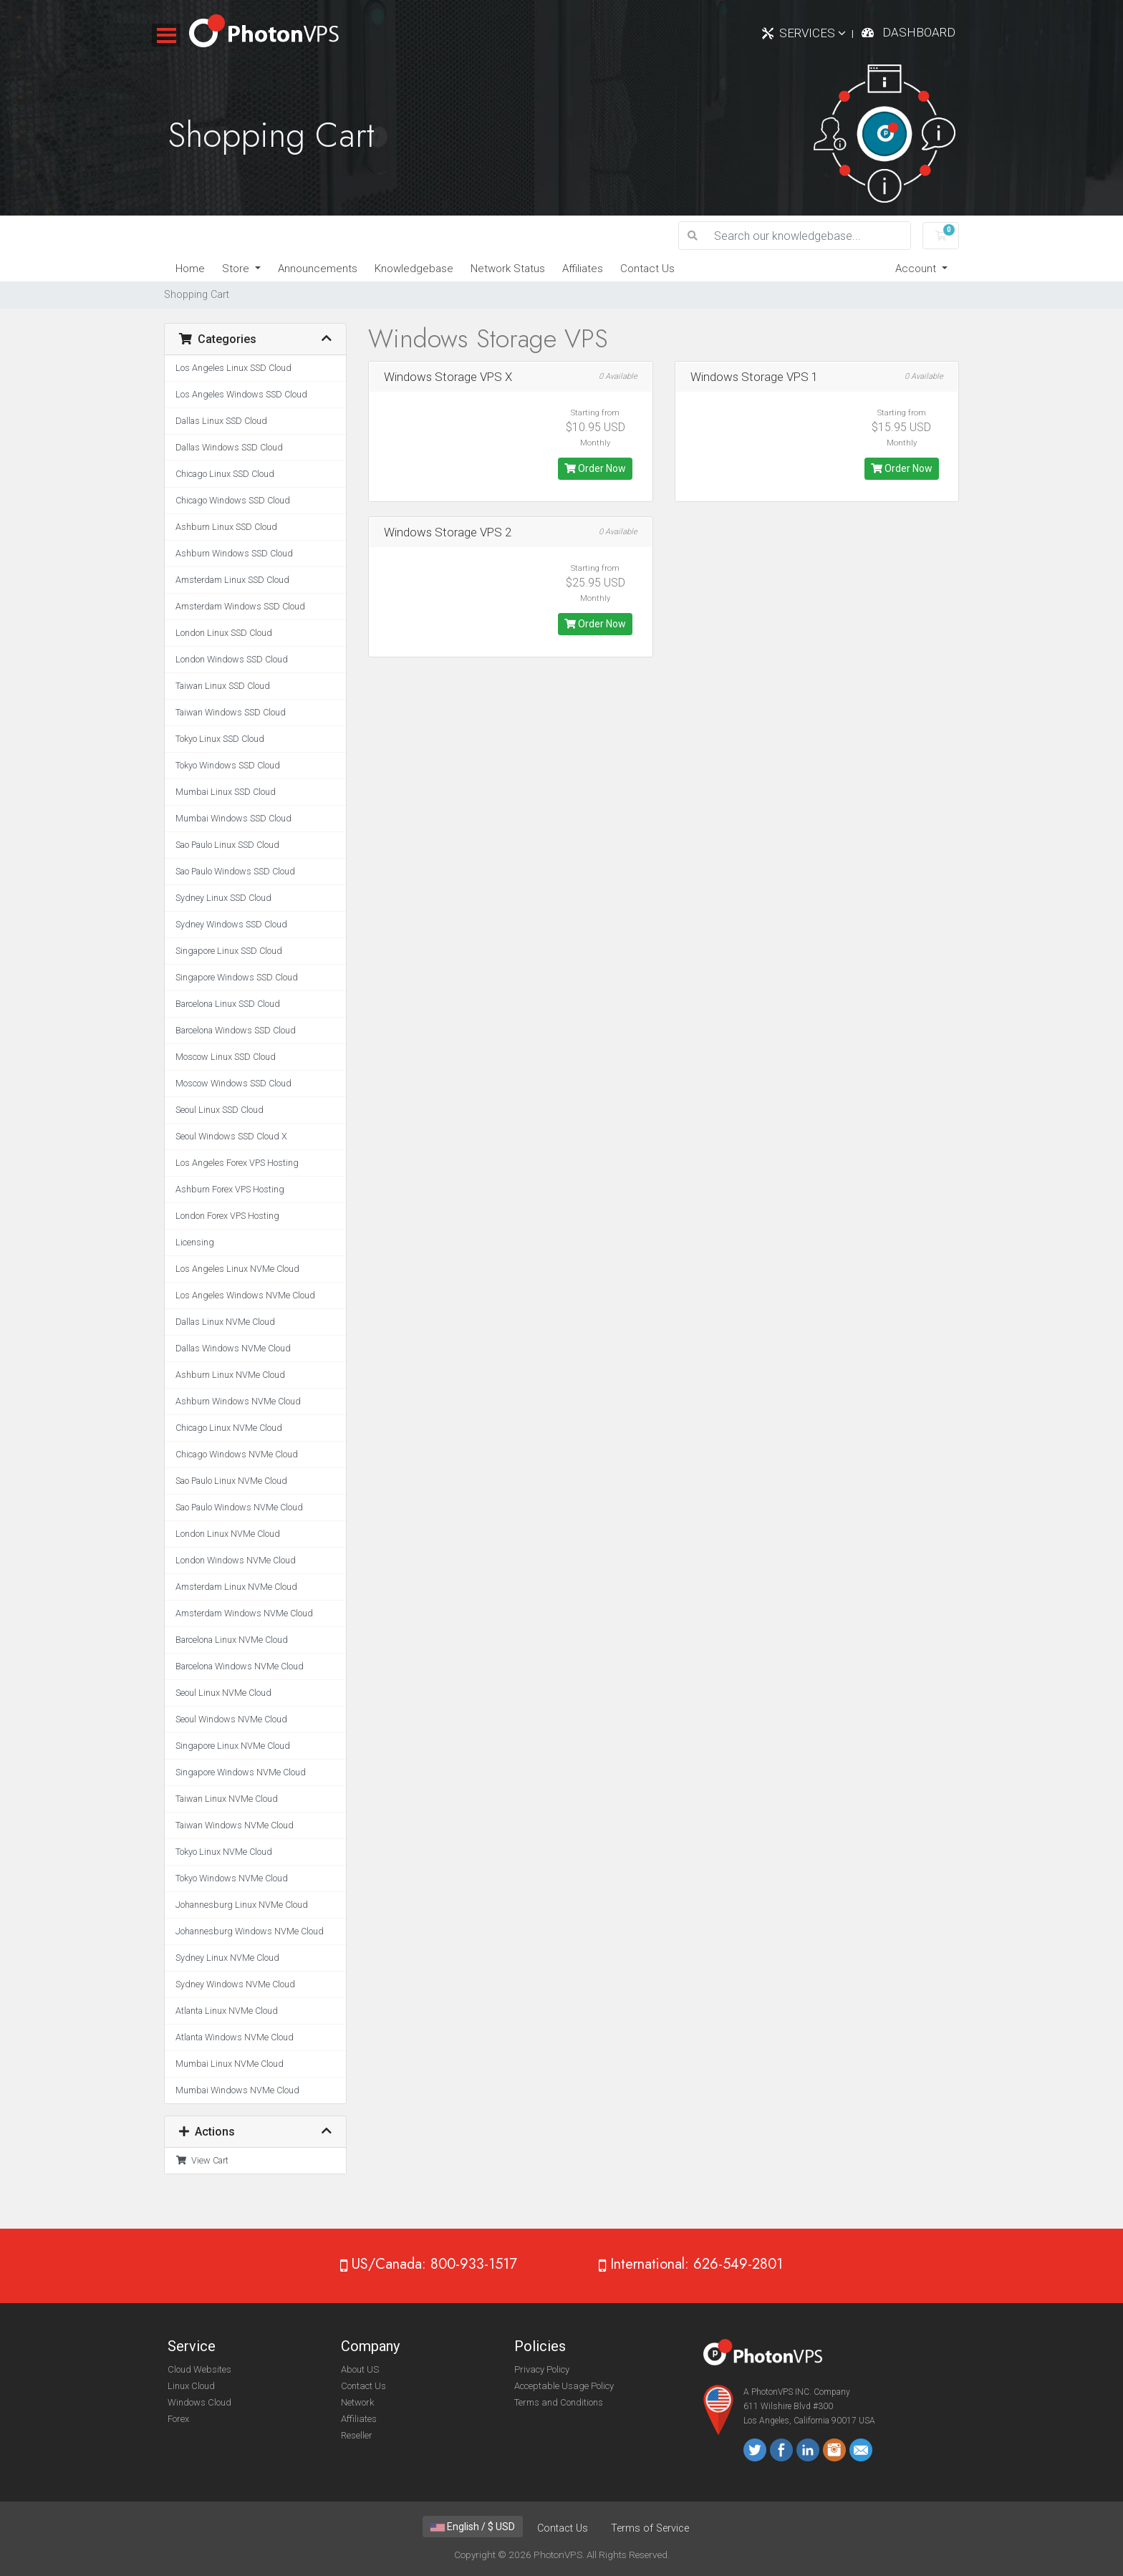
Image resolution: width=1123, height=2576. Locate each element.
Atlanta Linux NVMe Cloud (226, 2010)
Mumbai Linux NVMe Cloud (229, 2063)
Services (812, 33)
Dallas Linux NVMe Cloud (225, 1321)
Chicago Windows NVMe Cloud (236, 1454)
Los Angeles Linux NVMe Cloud (237, 1268)
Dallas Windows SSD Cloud (229, 447)
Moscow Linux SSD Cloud (225, 1056)
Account (917, 268)
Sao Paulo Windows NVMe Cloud (239, 1507)
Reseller (356, 2435)
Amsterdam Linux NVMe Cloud (236, 1586)
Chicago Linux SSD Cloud (224, 473)
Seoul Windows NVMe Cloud (231, 1719)
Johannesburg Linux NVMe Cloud (241, 1904)
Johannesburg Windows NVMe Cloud (249, 1931)
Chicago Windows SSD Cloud (232, 500)
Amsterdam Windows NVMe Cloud (244, 1613)
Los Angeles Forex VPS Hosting (237, 1162)
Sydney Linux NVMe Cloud (227, 1957)
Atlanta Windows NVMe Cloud (234, 2037)
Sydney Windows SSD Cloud (231, 924)
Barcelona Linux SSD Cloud (227, 1003)
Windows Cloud (199, 2402)
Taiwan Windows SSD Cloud (230, 712)
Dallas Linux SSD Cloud (221, 420)
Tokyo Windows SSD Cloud (227, 765)
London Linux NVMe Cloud (227, 1533)
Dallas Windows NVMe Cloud (233, 1348)
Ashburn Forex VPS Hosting (229, 1189)
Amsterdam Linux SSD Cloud (232, 579)
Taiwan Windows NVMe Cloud (234, 1825)
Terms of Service (650, 2528)
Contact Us (647, 268)
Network (357, 2402)
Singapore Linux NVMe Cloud (232, 1745)
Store (237, 268)
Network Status (508, 268)
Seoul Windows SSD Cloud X (231, 1136)
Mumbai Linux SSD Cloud (225, 791)
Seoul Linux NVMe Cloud (223, 1692)
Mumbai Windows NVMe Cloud (237, 2090)
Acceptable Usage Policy (564, 2385)
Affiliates (582, 268)
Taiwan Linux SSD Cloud (222, 685)
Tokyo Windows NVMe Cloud (231, 1878)
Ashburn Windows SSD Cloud (234, 553)
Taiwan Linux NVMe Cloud (226, 1798)
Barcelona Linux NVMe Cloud (231, 1639)
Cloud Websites (199, 2369)
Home (190, 268)
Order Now (595, 468)
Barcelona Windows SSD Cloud (235, 1030)
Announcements (317, 268)
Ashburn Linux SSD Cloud (226, 526)
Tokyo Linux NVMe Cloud (223, 1851)
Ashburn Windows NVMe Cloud (238, 1401)
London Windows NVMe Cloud (235, 1560)
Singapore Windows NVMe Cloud (240, 1772)
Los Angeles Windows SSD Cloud (241, 394)
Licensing (194, 1242)
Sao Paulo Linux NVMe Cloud (231, 1480)
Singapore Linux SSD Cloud (228, 950)
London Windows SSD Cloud (231, 659)
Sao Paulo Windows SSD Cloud (235, 871)
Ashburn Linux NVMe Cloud (230, 1374)
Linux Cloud (191, 2385)
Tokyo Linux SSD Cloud (219, 738)
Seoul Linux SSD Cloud (219, 1109)
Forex (178, 2418)
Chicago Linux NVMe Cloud (228, 1427)
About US (360, 2369)
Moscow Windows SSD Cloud (233, 1083)
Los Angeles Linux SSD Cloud (233, 367)
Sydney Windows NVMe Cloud (235, 1984)
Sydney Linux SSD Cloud (223, 897)
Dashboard (918, 32)
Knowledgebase (414, 268)
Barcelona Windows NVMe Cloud (239, 1666)
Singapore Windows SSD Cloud (236, 977)
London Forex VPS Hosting (227, 1215)
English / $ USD (472, 2526)
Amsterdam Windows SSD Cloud (240, 606)
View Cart (201, 2160)
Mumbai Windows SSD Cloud (233, 818)
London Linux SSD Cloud (223, 632)
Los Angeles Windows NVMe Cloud (245, 1295)
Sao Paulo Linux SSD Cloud (227, 844)
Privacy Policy (541, 2369)
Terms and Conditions (558, 2402)
